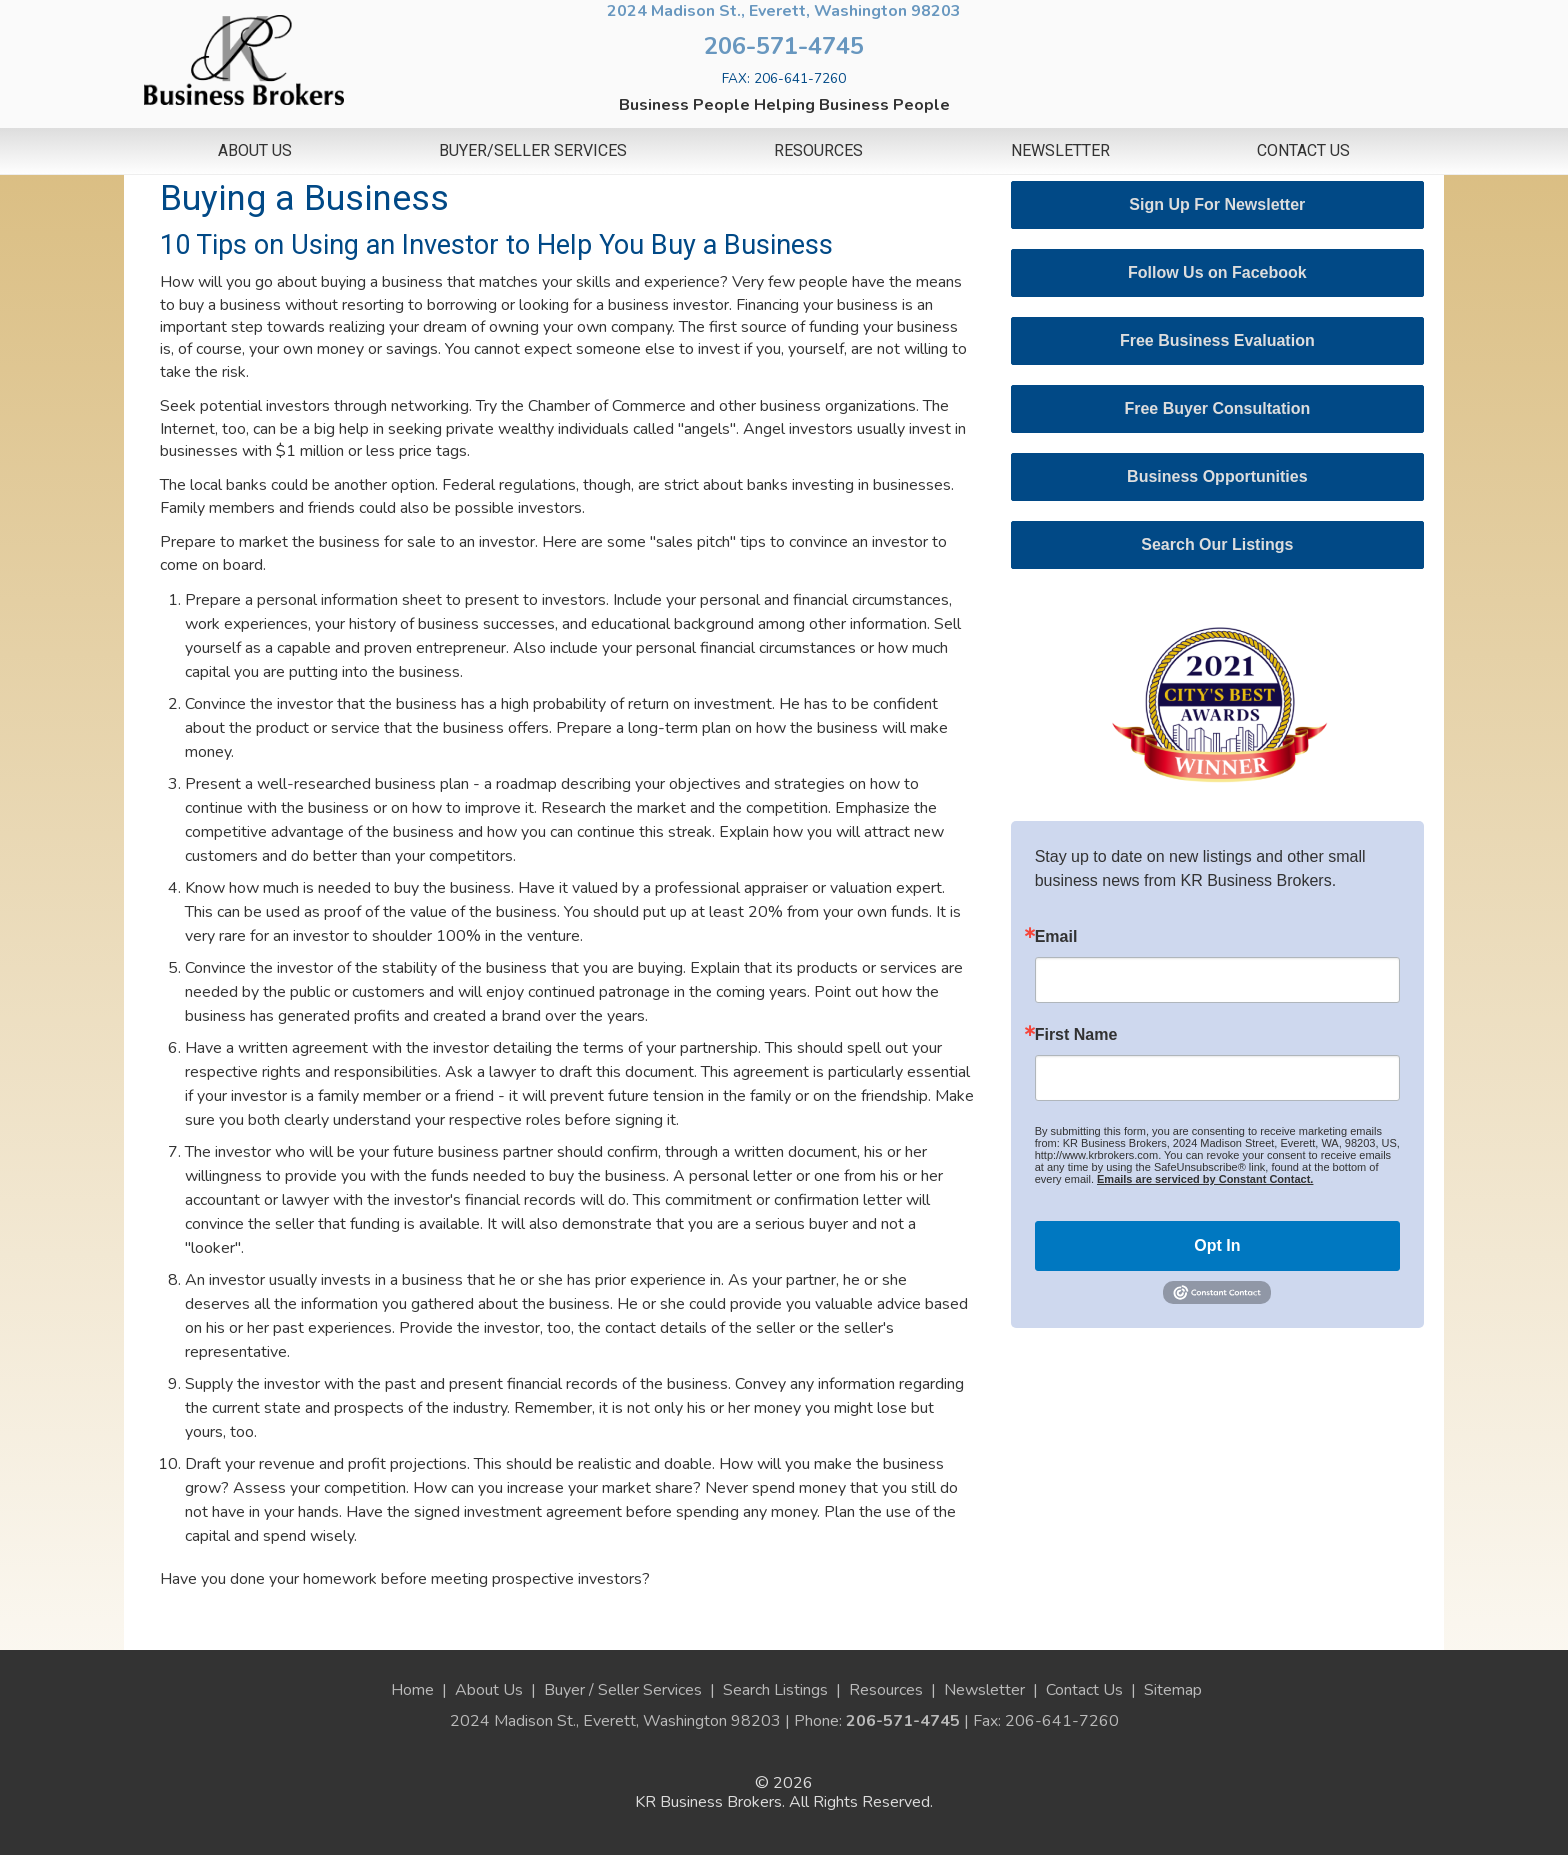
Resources (818, 151)
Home (412, 1690)
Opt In (1217, 1245)
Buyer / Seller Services (623, 1690)
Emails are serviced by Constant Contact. (1205, 1179)
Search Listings (775, 1690)
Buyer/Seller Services (533, 151)
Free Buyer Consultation (1217, 408)
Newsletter (1060, 151)
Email (1056, 937)
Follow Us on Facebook (1217, 272)
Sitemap (1173, 1690)
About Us (255, 151)
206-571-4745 (784, 46)
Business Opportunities (1217, 476)
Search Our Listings (1217, 544)
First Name (1076, 1035)
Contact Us (1303, 151)
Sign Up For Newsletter (1217, 204)
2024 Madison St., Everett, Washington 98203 (784, 11)
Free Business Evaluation (1217, 340)
